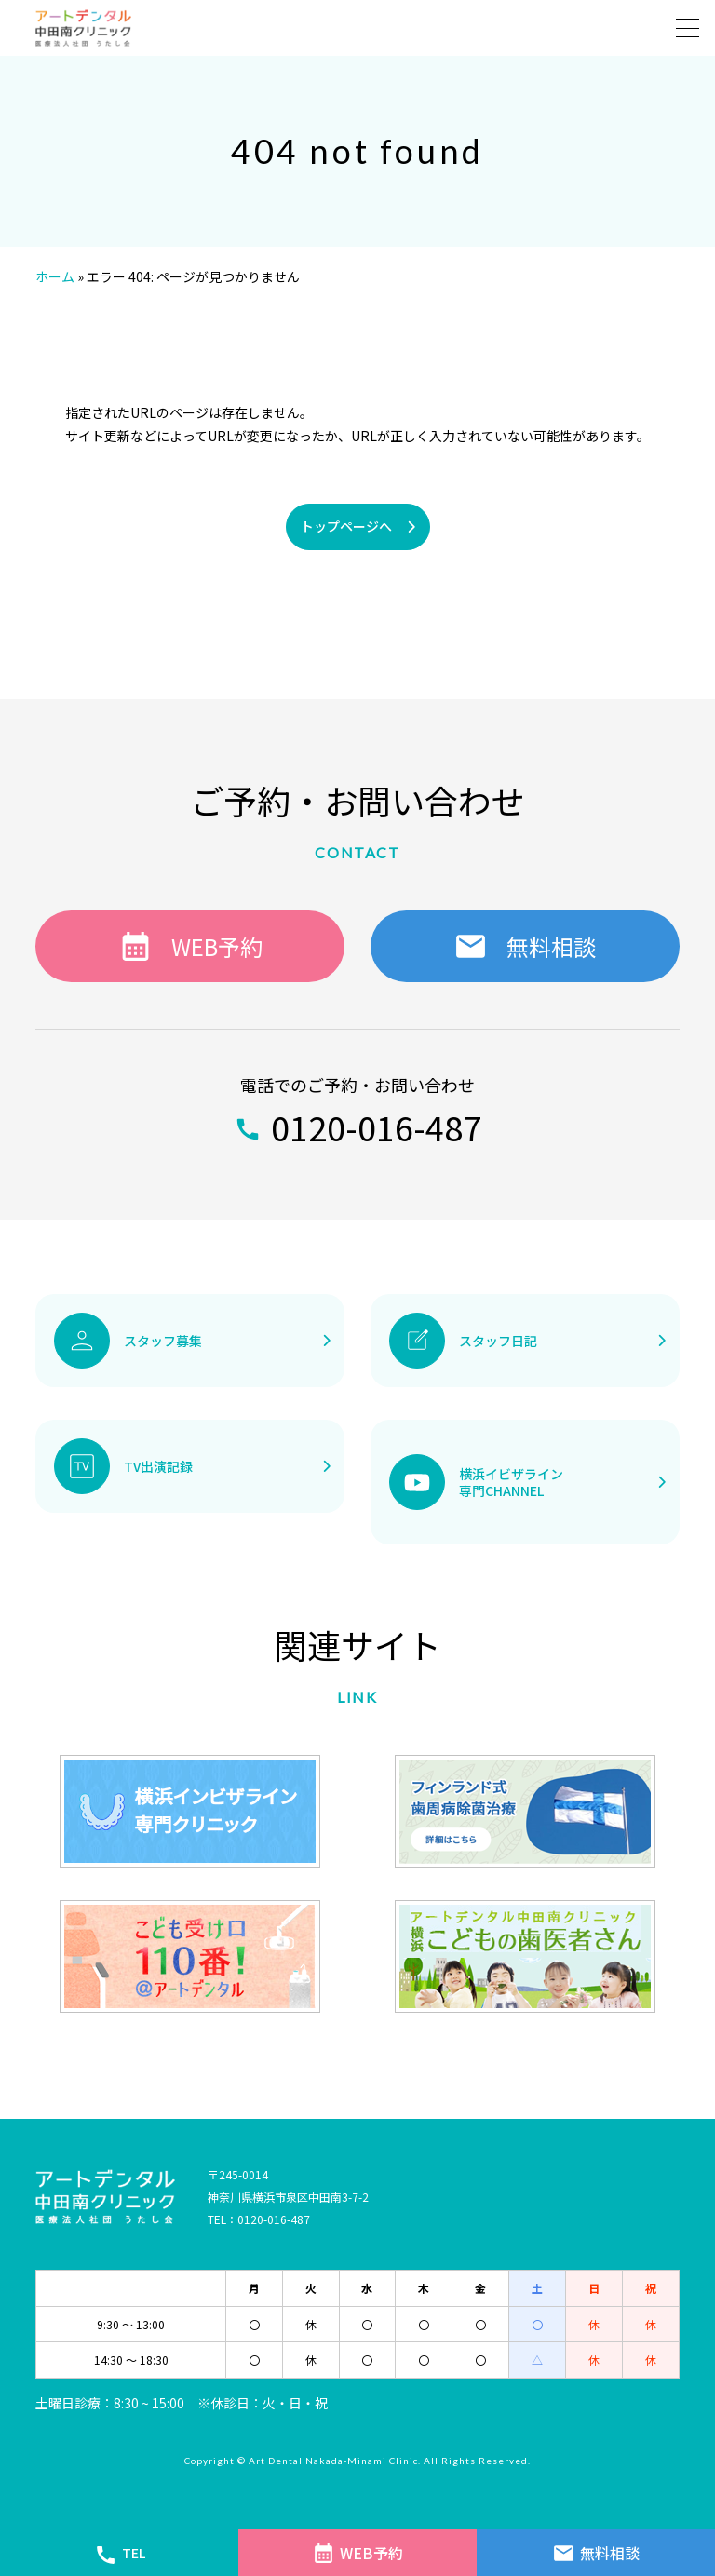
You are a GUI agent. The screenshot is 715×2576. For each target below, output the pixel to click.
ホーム (54, 276)
